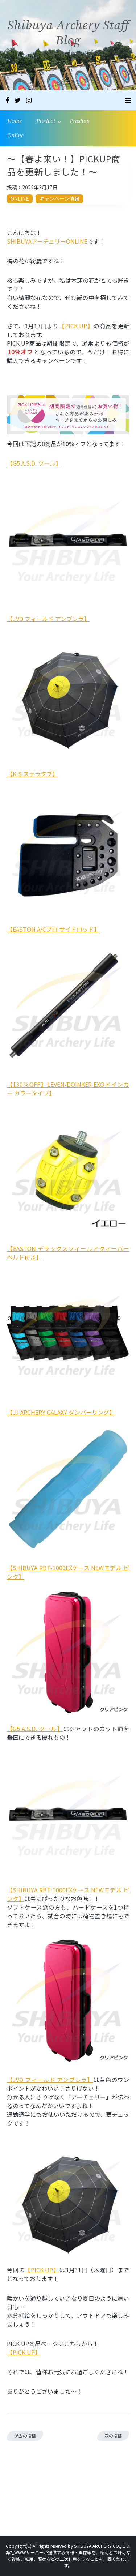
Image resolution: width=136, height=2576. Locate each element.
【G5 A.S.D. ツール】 (34, 463)
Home (14, 121)
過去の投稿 (25, 2435)
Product (45, 121)
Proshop (79, 121)
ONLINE (20, 198)
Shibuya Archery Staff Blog (68, 33)
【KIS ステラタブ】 (32, 773)
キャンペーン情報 (59, 198)
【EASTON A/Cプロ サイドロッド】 (53, 929)
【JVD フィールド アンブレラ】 (48, 618)
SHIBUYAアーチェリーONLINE (47, 241)
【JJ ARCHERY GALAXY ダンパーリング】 (61, 1412)
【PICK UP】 (76, 325)
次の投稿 (113, 2435)
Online (15, 135)
